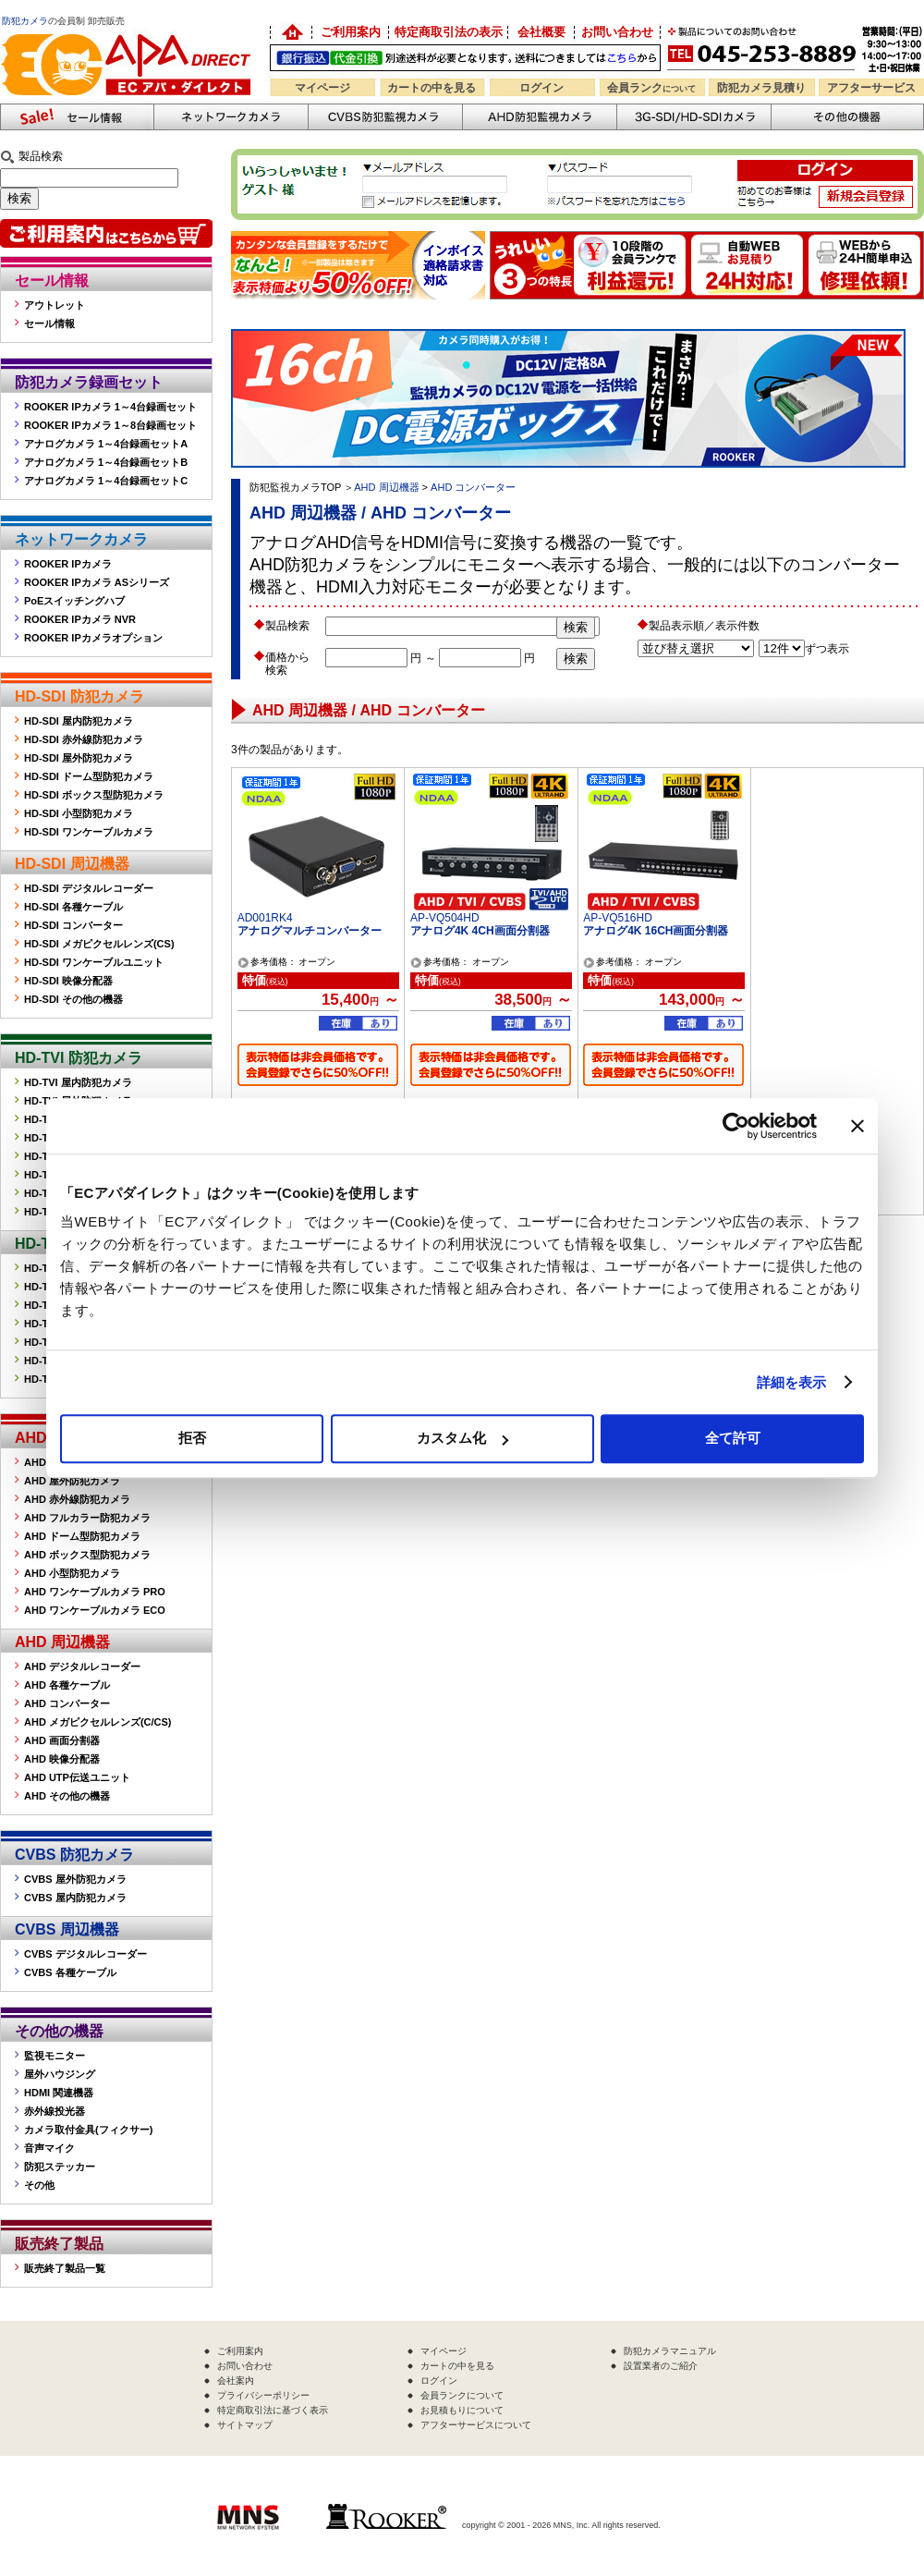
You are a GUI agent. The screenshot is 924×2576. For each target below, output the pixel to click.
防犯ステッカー (59, 2166)
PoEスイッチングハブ (74, 600)
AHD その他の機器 (67, 1795)
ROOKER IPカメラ (68, 563)
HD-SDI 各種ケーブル (73, 906)
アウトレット (54, 305)
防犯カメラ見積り (761, 87)
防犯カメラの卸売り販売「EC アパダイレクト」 (291, 32)
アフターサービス (871, 87)
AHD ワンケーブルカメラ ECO (94, 1610)
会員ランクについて (462, 2395)
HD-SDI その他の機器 (73, 999)
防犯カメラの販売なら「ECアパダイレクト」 (129, 30)
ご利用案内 (351, 32)
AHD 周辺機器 (62, 1642)
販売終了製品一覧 (64, 2268)
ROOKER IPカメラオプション (93, 637)
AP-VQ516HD (617, 917)
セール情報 (52, 280)
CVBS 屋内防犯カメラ (75, 1897)
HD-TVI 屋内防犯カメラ (78, 1082)
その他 (39, 2185)
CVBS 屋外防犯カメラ (75, 1879)
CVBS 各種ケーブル (70, 1972)
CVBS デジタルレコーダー (85, 1953)
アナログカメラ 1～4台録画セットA (106, 443)
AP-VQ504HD (445, 917)
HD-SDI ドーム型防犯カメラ (88, 776)
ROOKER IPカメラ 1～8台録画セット (110, 425)
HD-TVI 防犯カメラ (78, 1058)
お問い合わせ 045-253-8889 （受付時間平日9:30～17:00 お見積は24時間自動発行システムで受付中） (797, 47)
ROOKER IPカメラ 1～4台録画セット (110, 406)
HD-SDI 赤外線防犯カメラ (83, 739)
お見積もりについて (462, 2410)
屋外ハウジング (59, 2074)
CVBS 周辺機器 (67, 1929)
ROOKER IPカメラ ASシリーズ (96, 582)
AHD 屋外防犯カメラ (72, 1480)
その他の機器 (59, 2031)
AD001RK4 (265, 917)
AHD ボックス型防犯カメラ (87, 1554)
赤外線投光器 (54, 2111)
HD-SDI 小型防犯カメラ (78, 813)
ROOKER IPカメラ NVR (80, 619)
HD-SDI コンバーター (73, 925)
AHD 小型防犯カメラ (72, 1573)
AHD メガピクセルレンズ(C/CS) (98, 1722)
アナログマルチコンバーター (309, 930)
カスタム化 (462, 1438)
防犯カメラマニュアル (670, 2351)
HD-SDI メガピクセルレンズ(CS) (99, 943)
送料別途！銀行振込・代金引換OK (465, 57)
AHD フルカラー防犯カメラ (87, 1517)
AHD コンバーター (67, 1703)
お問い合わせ (617, 32)
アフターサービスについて (475, 2425)
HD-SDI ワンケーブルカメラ (88, 831)
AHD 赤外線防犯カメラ (77, 1499)
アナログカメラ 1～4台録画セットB (106, 462)
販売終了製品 (59, 2244)
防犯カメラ (25, 21)
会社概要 (541, 32)
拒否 (192, 1438)
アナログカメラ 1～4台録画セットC (106, 480)
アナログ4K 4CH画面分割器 (480, 930)
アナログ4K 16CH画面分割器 (655, 930)
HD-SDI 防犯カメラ (79, 696)
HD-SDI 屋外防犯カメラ (78, 757)
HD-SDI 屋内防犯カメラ (78, 720)
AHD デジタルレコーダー (82, 1666)
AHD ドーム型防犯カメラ (82, 1536)
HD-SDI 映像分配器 (68, 980)
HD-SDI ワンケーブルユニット (94, 962)
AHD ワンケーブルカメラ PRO (94, 1591)
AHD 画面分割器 (62, 1740)
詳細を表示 (792, 1382)
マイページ (322, 87)
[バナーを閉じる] (857, 1125)
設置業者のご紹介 (661, 2366)
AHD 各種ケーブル (67, 1685)
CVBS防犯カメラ (385, 117)
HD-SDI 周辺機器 (72, 864)
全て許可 (732, 1438)
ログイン (541, 87)
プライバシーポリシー (263, 2395)
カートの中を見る (431, 87)
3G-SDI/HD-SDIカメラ (693, 117)
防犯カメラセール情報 (76, 117)
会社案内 (235, 2380)
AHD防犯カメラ (539, 117)
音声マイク (49, 2148)
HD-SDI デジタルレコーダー (88, 888)
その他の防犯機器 (847, 117)
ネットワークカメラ (230, 117)
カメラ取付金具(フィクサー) (88, 2129)
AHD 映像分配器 (62, 1758)
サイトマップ (245, 2425)
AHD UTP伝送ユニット (77, 1777)
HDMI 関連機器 (58, 2092)
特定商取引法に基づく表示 (272, 2410)
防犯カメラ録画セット (89, 382)
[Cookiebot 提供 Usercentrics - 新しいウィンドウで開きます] (736, 1126)
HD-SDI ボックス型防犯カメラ (94, 794)
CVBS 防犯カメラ (74, 1854)
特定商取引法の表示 (449, 32)
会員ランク (651, 87)
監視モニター (54, 2055)
